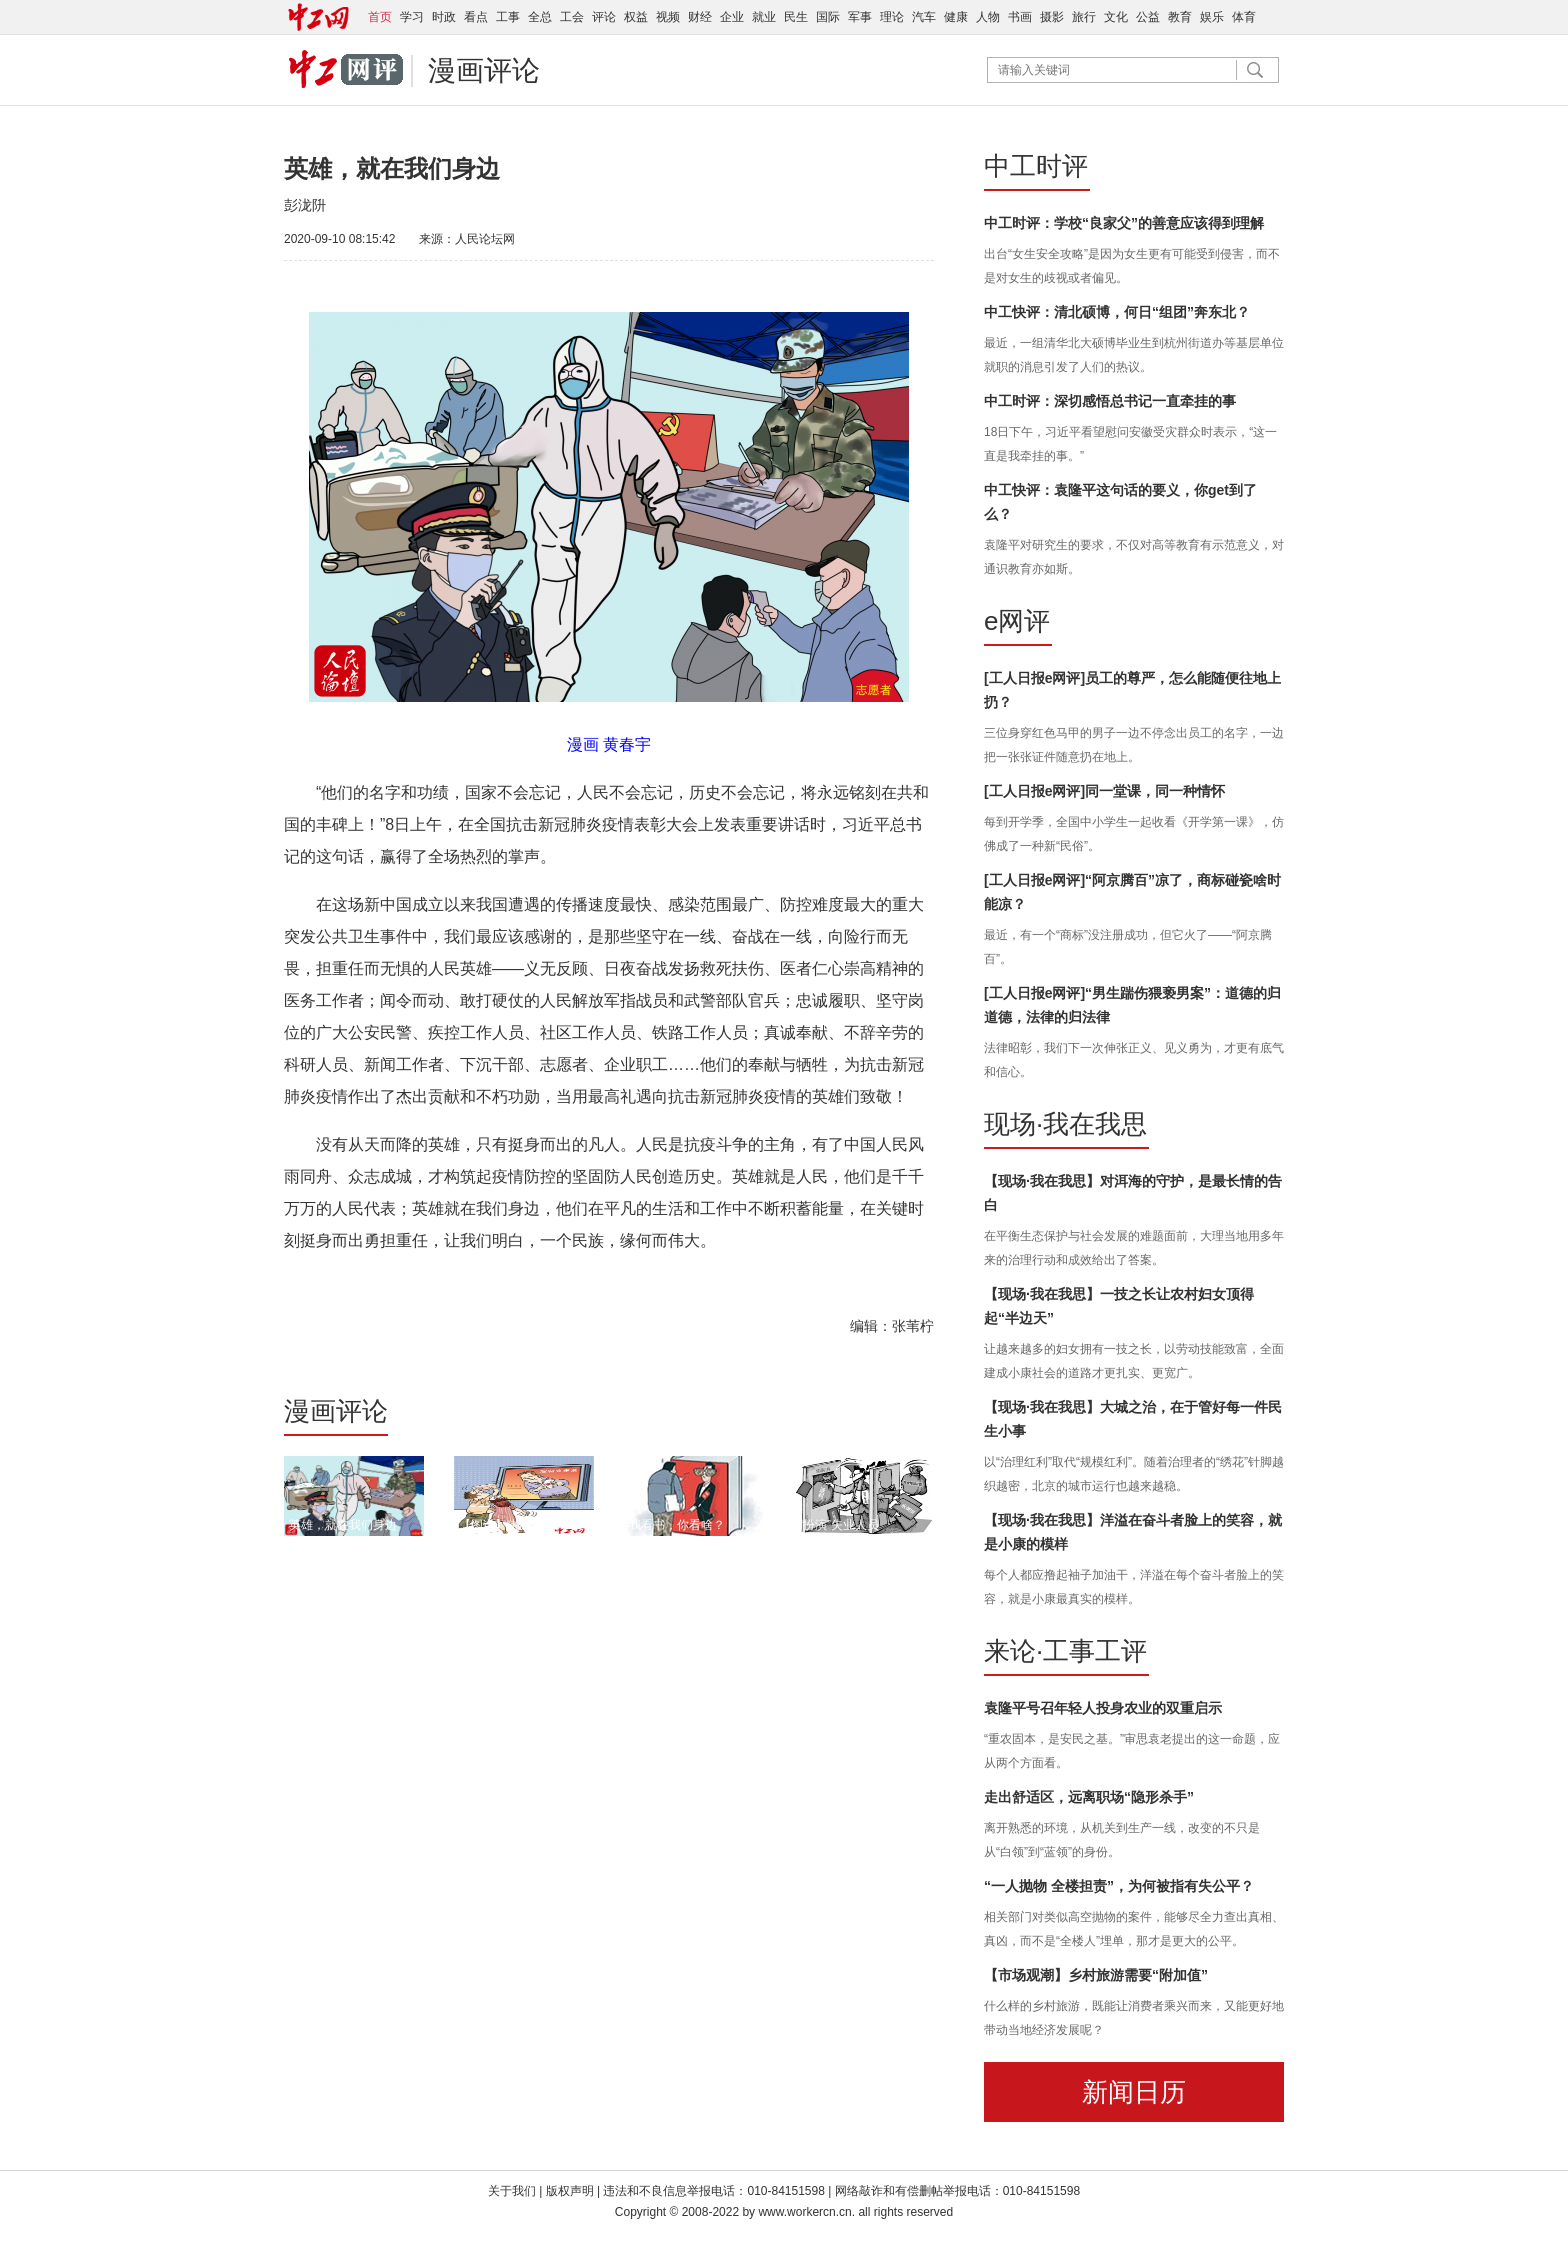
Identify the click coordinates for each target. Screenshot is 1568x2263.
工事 (508, 17)
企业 (732, 17)
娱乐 (1212, 17)
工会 (572, 17)
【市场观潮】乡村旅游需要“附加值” (1096, 1975)
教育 (1180, 17)
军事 (860, 17)
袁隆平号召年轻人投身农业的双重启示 (1103, 1708)
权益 (636, 17)
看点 (476, 17)
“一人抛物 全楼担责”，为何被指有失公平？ (1119, 1886)
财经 (700, 17)
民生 (796, 17)
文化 (1116, 17)
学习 (412, 17)
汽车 (924, 17)
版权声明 (571, 2191)
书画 (1020, 17)
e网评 (1017, 621)
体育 (1244, 17)
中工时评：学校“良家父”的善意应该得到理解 (1124, 223)
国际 (828, 17)
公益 (1148, 17)
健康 (956, 17)
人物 (988, 17)
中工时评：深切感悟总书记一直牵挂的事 (1110, 401)
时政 (444, 17)
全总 (540, 17)
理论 (892, 17)
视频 (668, 17)
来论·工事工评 (1065, 1651)
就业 (764, 17)
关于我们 (512, 2191)
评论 (604, 17)
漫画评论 (484, 70)
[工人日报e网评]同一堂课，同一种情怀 (1104, 791)
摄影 (1052, 17)
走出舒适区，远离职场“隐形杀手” (1089, 1797)
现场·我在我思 (1065, 1124)
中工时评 (1036, 166)
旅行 (1084, 17)
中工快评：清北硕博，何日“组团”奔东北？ (1117, 312)
